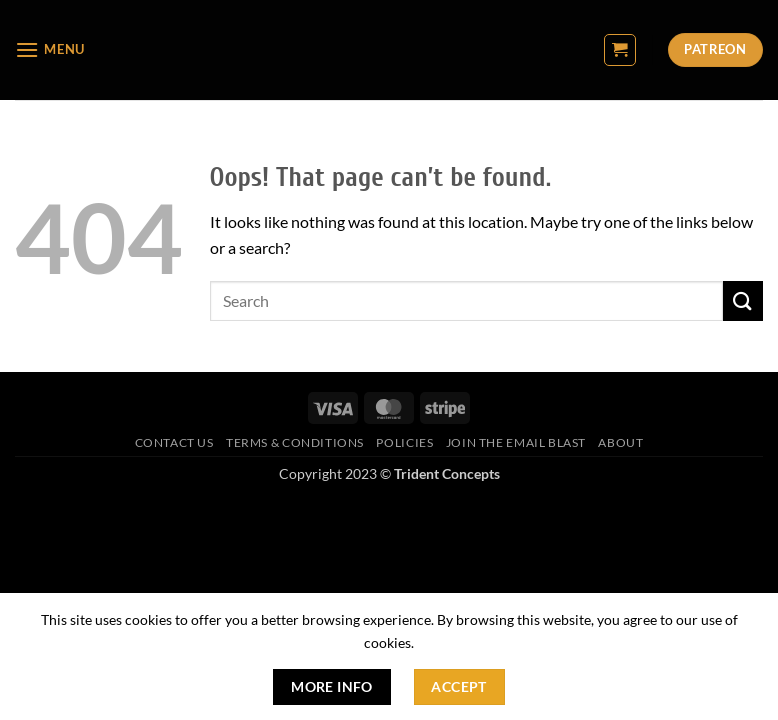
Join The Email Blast (516, 442)
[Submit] (743, 300)
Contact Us (174, 442)
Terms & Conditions (295, 442)
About (620, 442)
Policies (404, 442)
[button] (50, 49)
